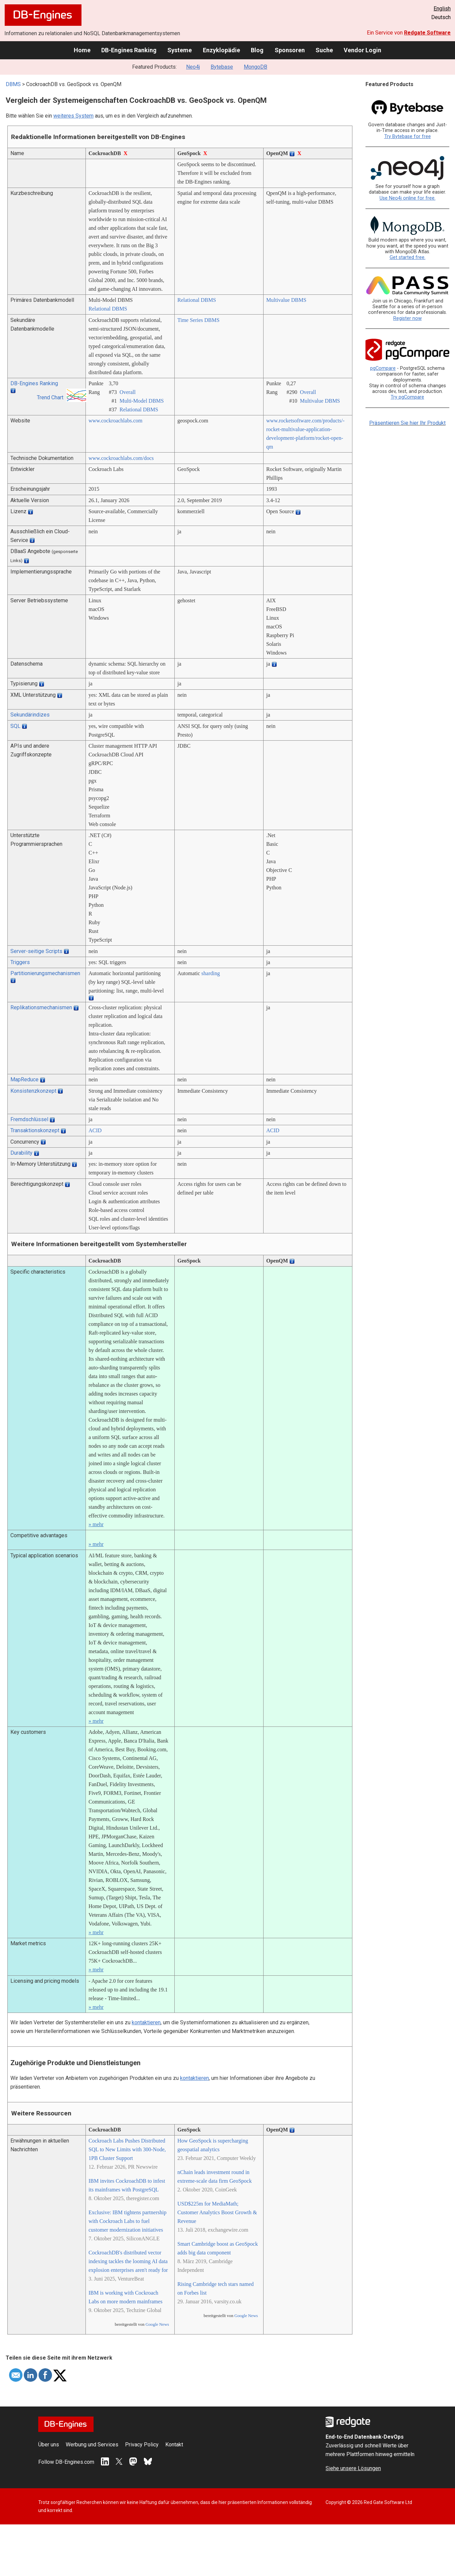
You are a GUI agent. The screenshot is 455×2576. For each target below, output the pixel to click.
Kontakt (174, 2444)
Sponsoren (290, 50)
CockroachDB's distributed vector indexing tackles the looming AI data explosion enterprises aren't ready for (128, 2261)
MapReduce (24, 1079)
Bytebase (222, 67)
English (442, 8)
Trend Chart (50, 397)
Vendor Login (362, 50)
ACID (95, 1130)
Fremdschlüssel (29, 1119)
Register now (407, 318)
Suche (324, 50)
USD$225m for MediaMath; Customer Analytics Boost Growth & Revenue (217, 2212)
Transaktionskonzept (34, 1130)
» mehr (96, 1524)
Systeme (179, 50)
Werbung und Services (92, 2444)
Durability (21, 1153)
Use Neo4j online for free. (408, 198)
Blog (257, 50)
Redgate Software (427, 32)
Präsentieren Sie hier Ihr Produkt (407, 423)
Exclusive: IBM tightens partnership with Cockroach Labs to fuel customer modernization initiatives (127, 2221)
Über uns (48, 2444)
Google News (157, 2324)
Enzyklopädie (221, 50)
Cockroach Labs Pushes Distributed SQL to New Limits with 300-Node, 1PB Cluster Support (127, 2149)
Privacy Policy (142, 2444)
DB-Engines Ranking (129, 50)
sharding (211, 973)
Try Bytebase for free (407, 136)
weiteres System (73, 116)
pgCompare (383, 368)
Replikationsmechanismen (41, 1007)
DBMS (13, 84)
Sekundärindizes (30, 714)
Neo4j (193, 67)
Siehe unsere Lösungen (353, 2468)
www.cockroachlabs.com (116, 420)
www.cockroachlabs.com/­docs (121, 458)
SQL (15, 726)
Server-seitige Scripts (36, 951)
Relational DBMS (108, 309)
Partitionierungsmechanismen (45, 973)
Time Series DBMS (198, 320)
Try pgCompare (407, 397)
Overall (127, 392)
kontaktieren (146, 2022)
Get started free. (407, 257)
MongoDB (255, 67)
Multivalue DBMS (286, 300)
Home (82, 50)
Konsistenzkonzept (33, 1091)
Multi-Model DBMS (141, 401)
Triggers (20, 962)
